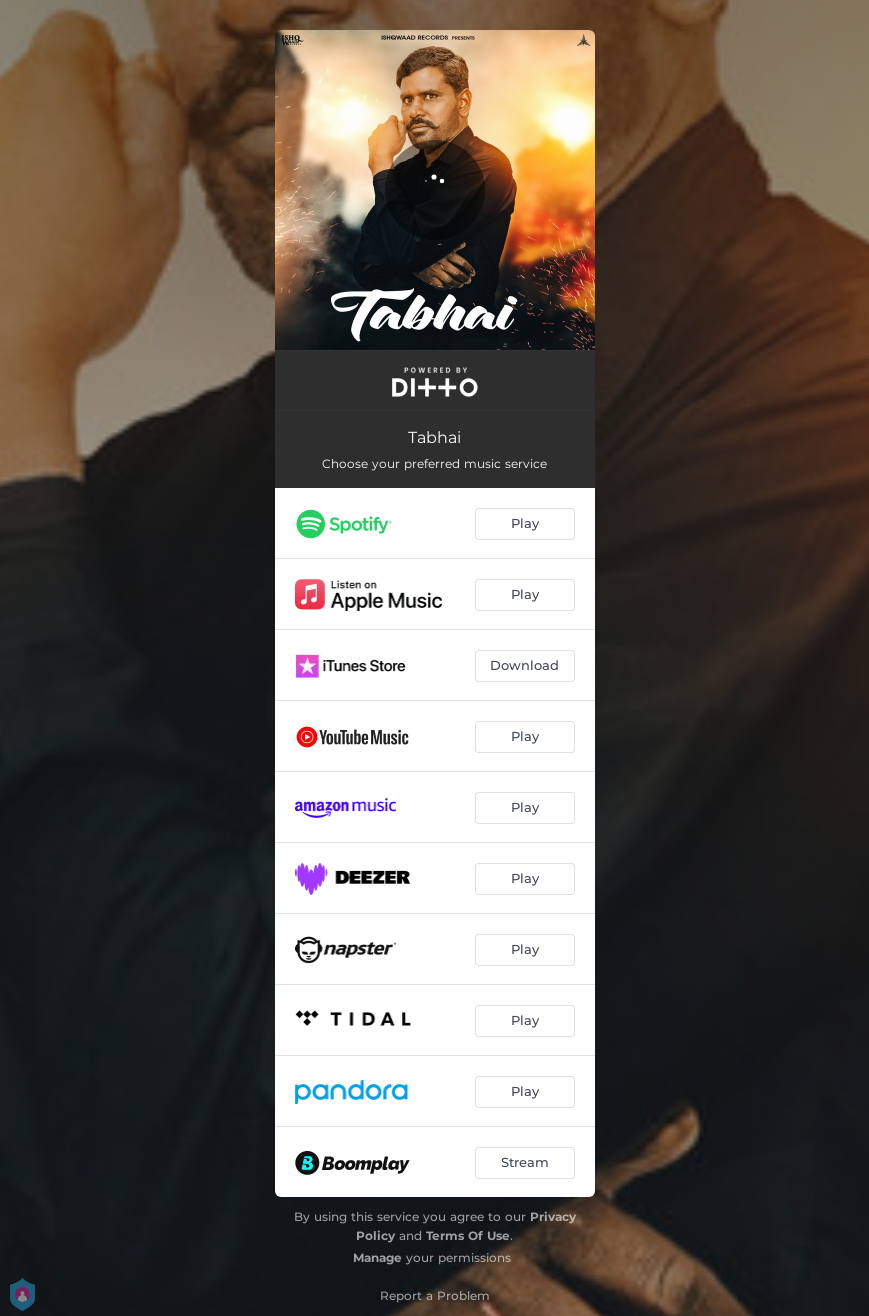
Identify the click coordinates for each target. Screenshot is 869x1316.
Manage (377, 1257)
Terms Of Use (468, 1235)
